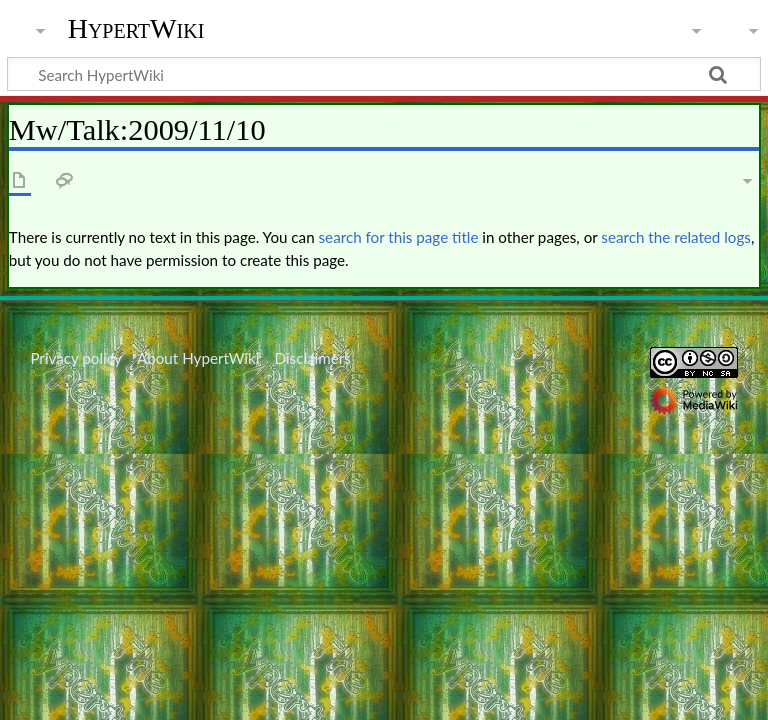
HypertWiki (136, 29)
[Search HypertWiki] (384, 74)
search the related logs (676, 237)
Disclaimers (313, 358)
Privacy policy (75, 358)
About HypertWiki (198, 358)
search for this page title (399, 237)
